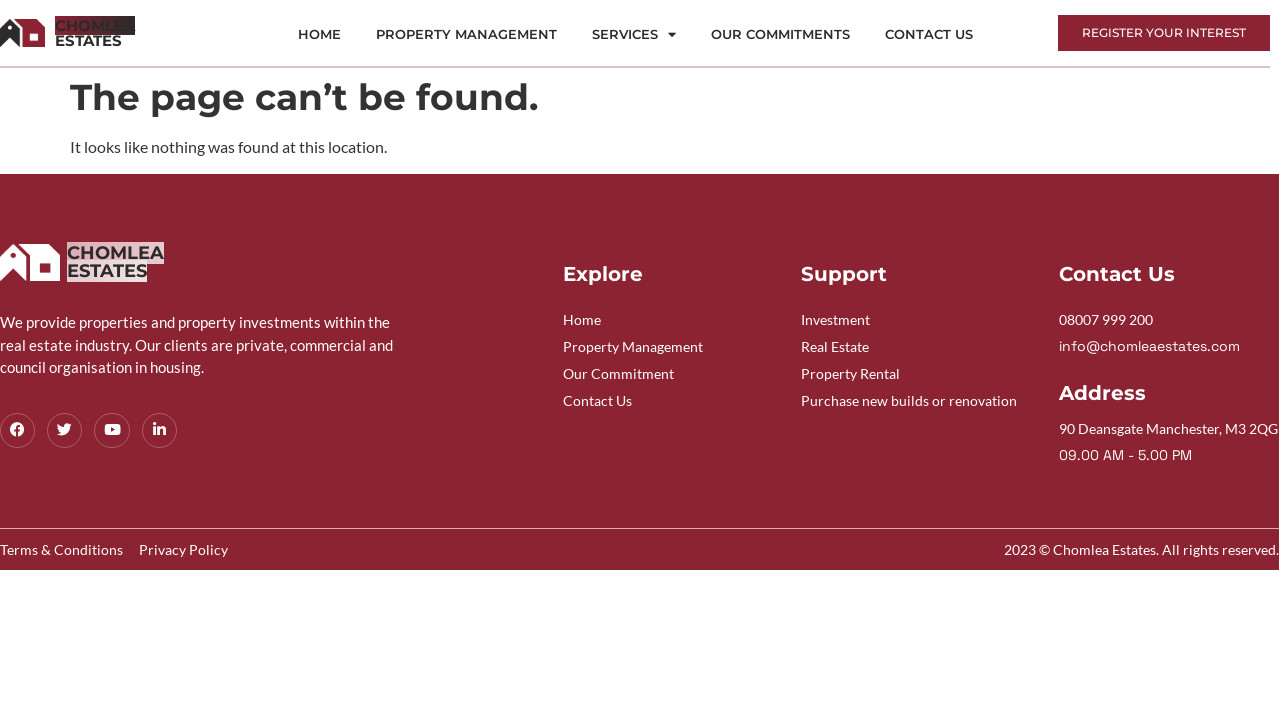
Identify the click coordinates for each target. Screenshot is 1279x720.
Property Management (466, 34)
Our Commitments (780, 34)
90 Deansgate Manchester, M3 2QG (1168, 428)
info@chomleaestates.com (1149, 346)
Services (634, 34)
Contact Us (929, 34)
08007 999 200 (1106, 319)
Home (319, 34)
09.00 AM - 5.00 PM (1125, 455)
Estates (95, 33)
